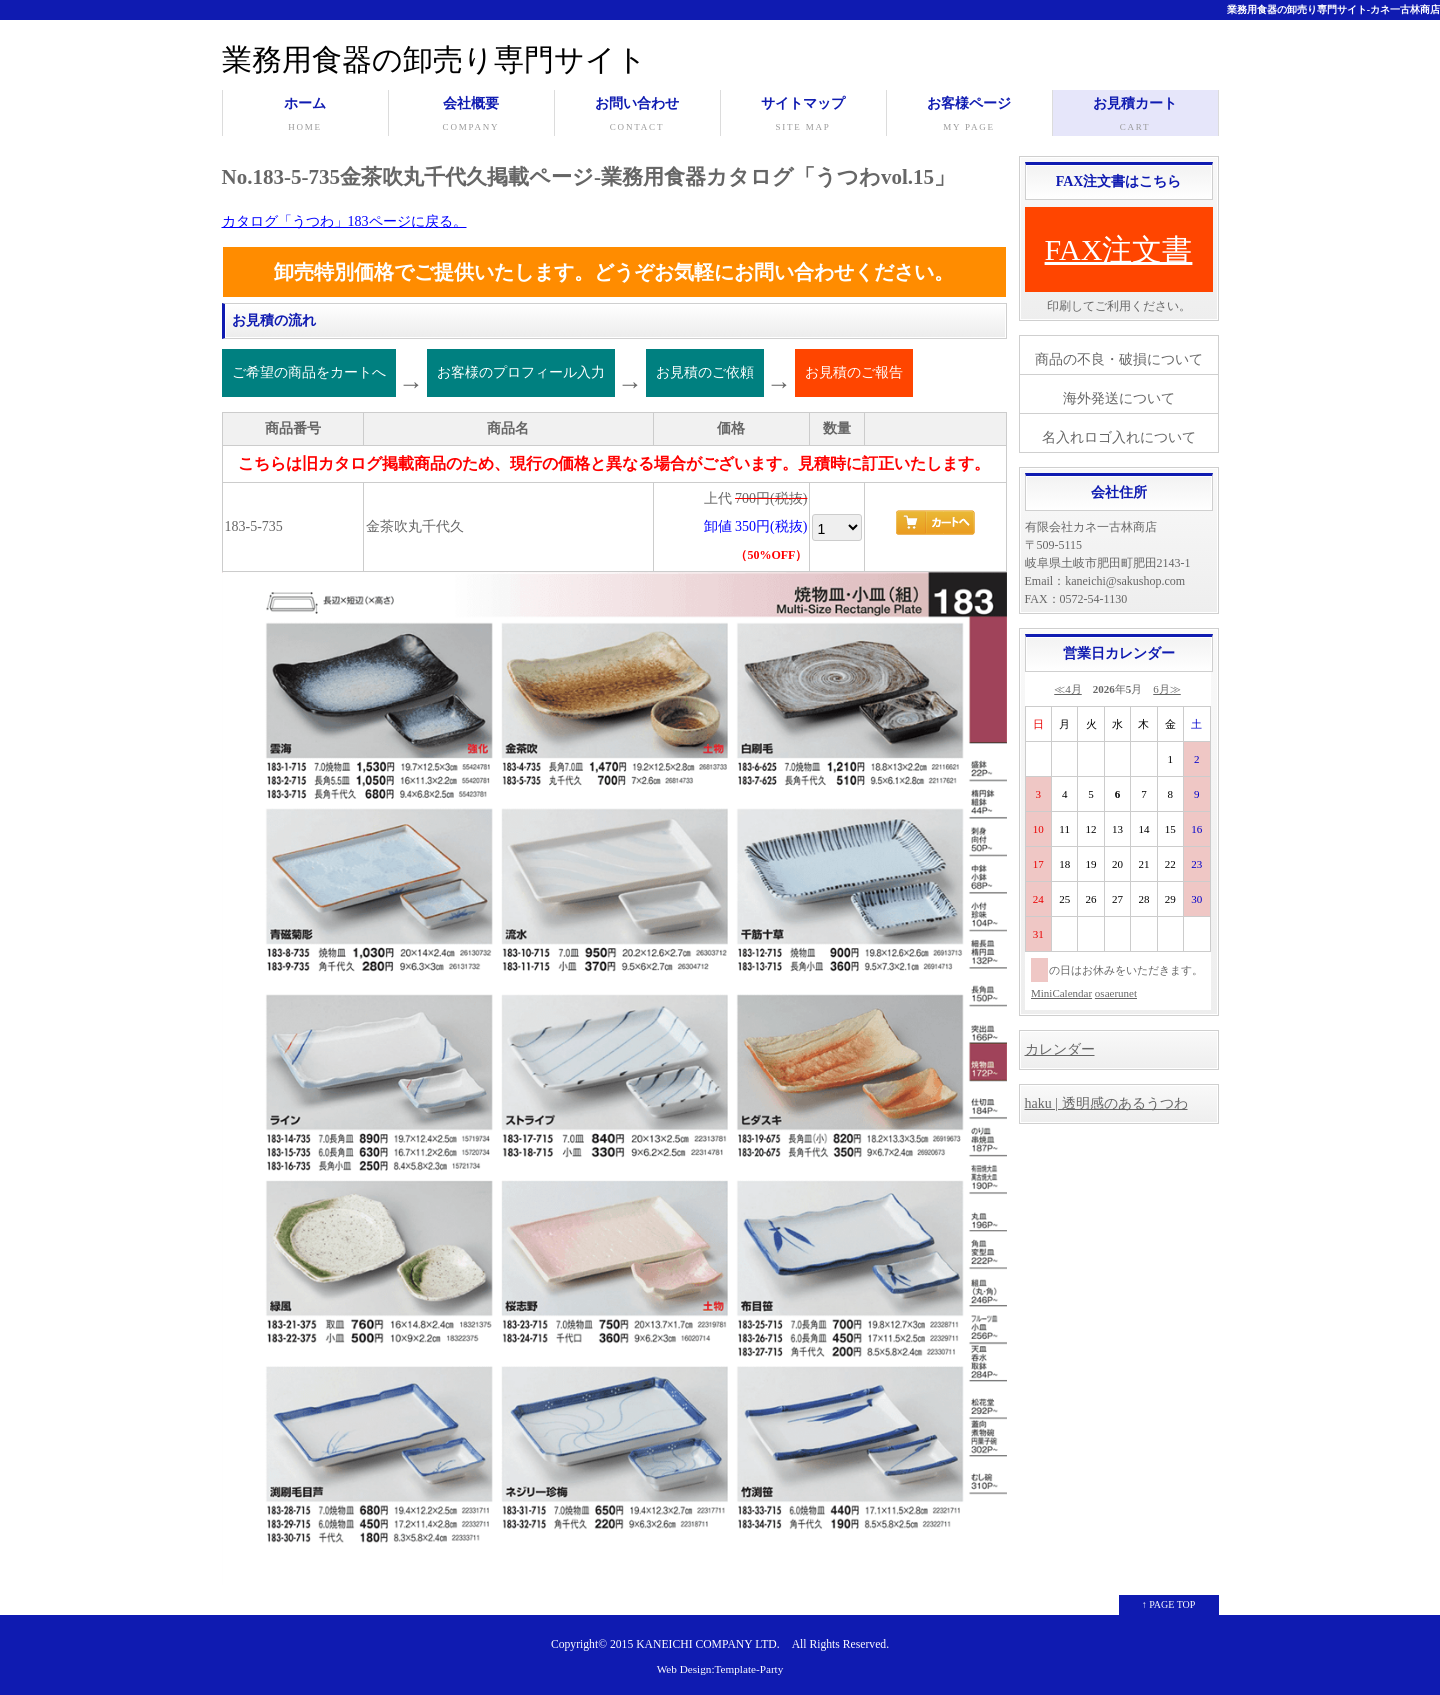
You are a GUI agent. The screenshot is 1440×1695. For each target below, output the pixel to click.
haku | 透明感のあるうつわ (1106, 1103)
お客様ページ (969, 116)
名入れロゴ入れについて (1119, 437)
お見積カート (1135, 116)
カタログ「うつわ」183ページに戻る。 (344, 221)
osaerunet (1116, 993)
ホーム (305, 116)
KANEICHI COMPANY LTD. (707, 1644)
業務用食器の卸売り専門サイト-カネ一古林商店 (1333, 9)
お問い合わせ (637, 116)
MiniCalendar (1061, 993)
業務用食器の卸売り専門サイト (434, 59)
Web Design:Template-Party (720, 1669)
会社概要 (471, 116)
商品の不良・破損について (1119, 359)
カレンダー (1060, 1049)
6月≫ (1167, 689)
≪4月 (1068, 689)
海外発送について (1119, 398)
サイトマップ (803, 116)
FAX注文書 (1119, 249)
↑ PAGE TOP (1169, 1604)
